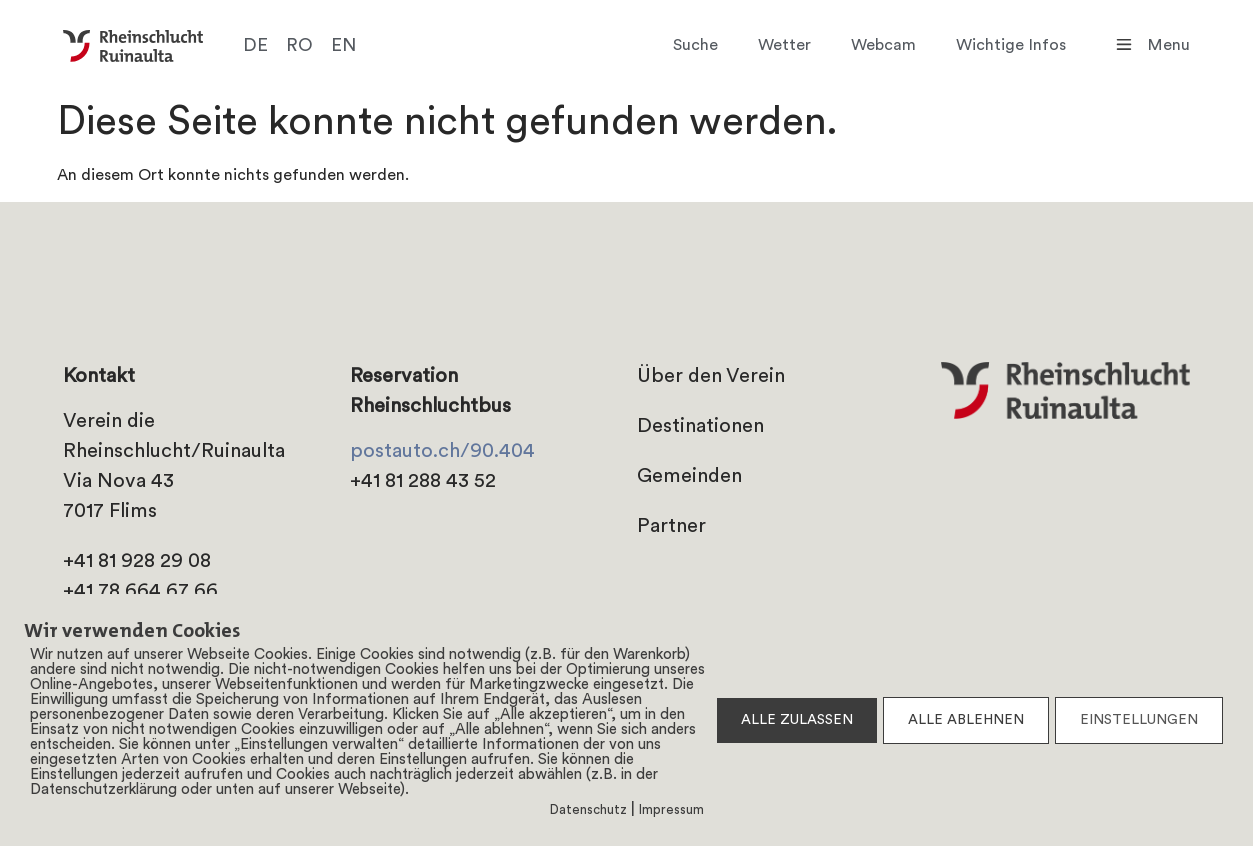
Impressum (671, 810)
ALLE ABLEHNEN (966, 720)
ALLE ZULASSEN (797, 720)
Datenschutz (588, 810)
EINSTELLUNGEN (1139, 720)
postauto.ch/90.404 (442, 452)
